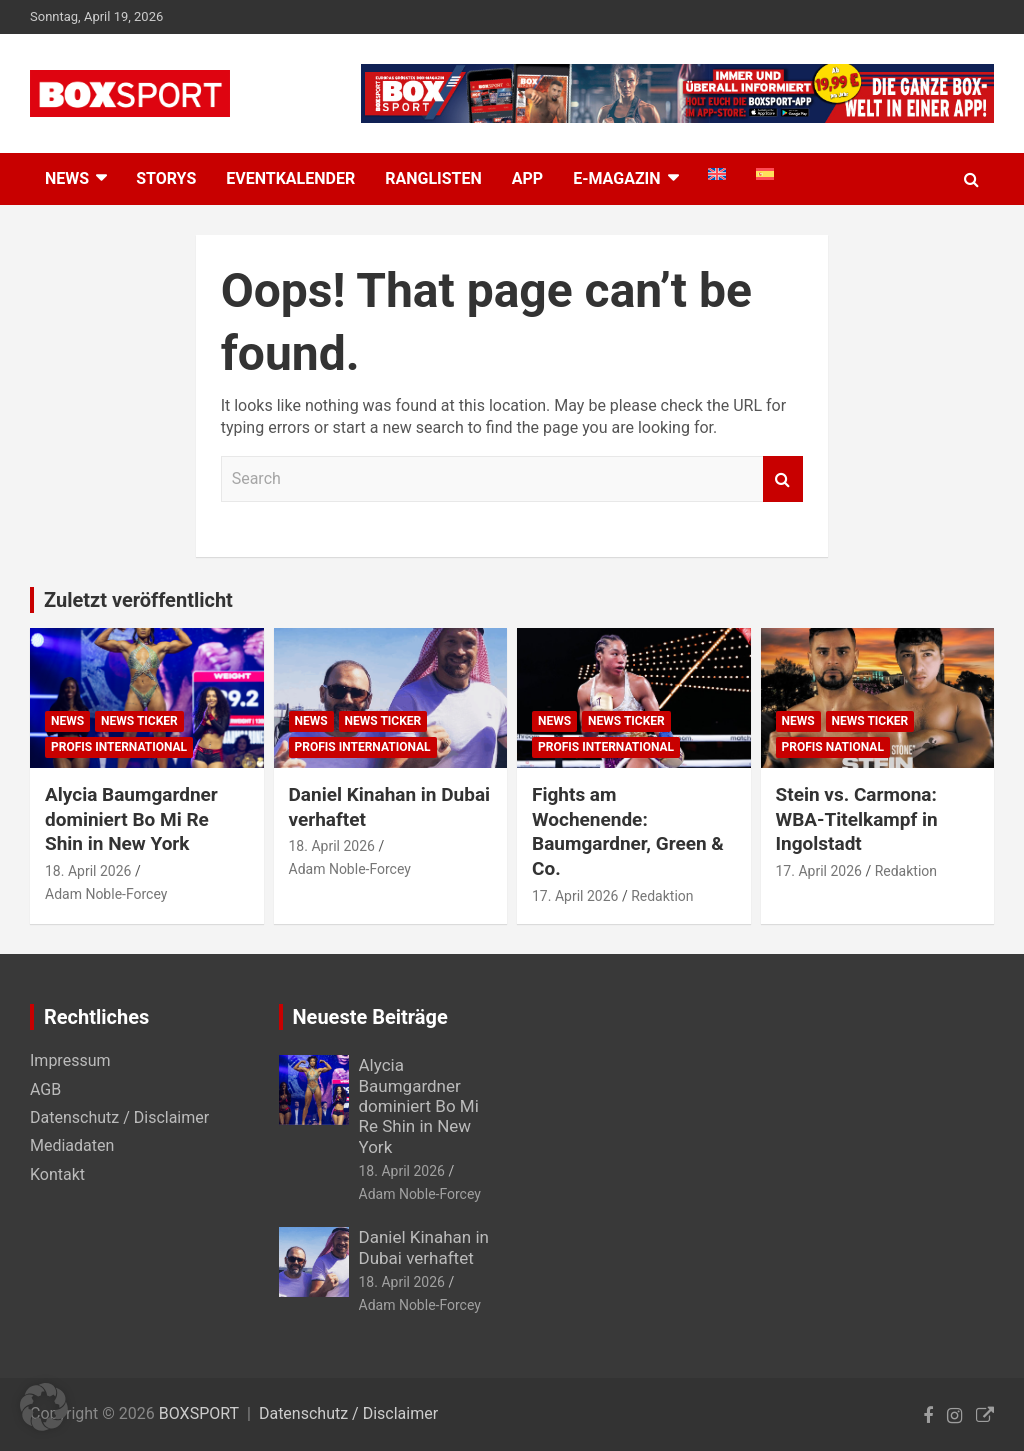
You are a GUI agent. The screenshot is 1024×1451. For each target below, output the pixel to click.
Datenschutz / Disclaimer (119, 1117)
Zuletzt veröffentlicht (138, 600)
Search (783, 479)
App (527, 178)
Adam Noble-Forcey (106, 894)
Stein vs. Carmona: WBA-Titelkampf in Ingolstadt (857, 819)
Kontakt (57, 1174)
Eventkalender (290, 178)
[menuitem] (717, 174)
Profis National (833, 747)
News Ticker (139, 721)
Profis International (119, 747)
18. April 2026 (88, 871)
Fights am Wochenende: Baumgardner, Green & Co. (628, 831)
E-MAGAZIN (616, 178)
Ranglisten (433, 178)
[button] (44, 1407)
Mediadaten (72, 1145)
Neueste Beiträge (370, 1017)
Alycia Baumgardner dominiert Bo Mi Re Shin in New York (131, 819)
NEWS (67, 178)
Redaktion (662, 896)
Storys (166, 178)
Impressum (70, 1060)
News (67, 721)
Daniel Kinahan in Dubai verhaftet (424, 1247)
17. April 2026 (575, 896)
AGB (45, 1089)
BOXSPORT (199, 1413)
